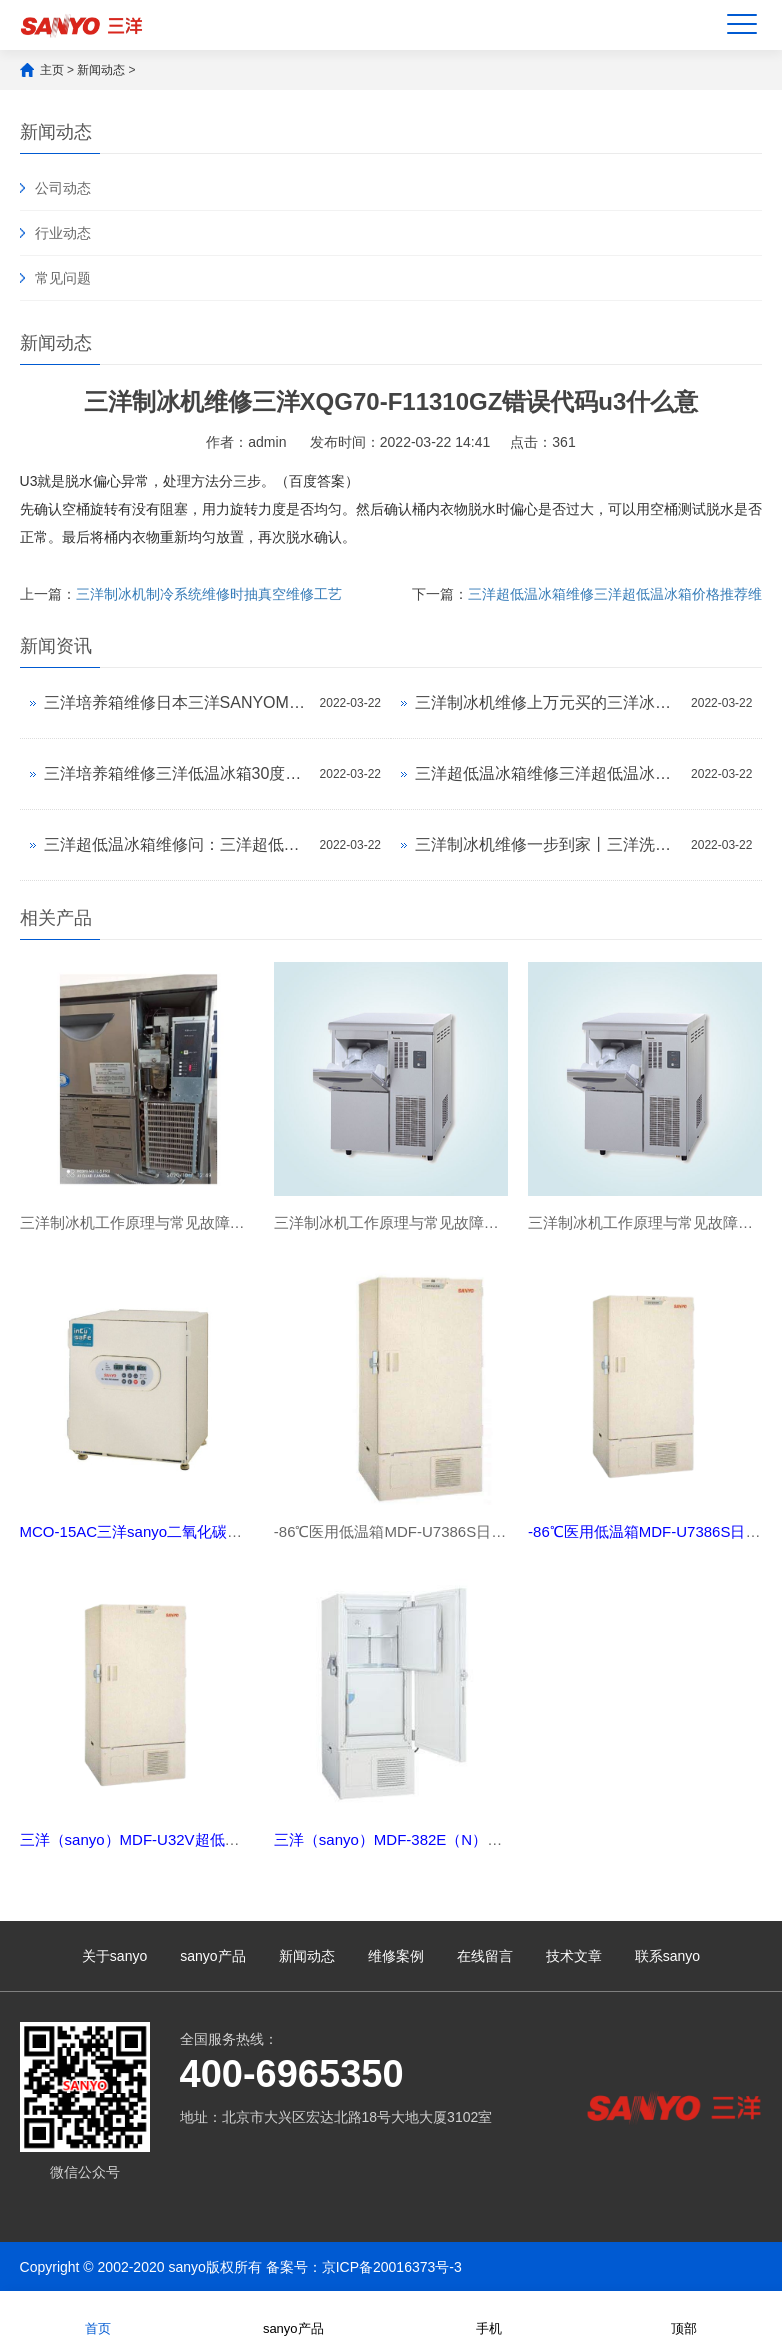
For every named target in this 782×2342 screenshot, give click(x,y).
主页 (52, 70)
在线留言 (485, 1956)
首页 (98, 2315)
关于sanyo (114, 1956)
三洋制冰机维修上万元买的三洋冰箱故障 (548, 702)
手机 (489, 2315)
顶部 (684, 2315)
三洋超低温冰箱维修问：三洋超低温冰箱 (177, 844)
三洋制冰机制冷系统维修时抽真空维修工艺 (209, 594)
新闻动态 (101, 70)
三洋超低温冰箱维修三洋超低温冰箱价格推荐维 (615, 594)
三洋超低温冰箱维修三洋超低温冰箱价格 (548, 773)
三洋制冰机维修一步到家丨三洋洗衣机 (548, 844)
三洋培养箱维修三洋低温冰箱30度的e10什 (177, 773)
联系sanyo (667, 1956)
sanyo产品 (212, 1956)
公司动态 (63, 188)
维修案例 (396, 1956)
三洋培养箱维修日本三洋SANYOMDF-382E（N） (177, 702)
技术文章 (574, 1956)
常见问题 (63, 278)
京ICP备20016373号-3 (392, 2267)
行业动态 (63, 233)
